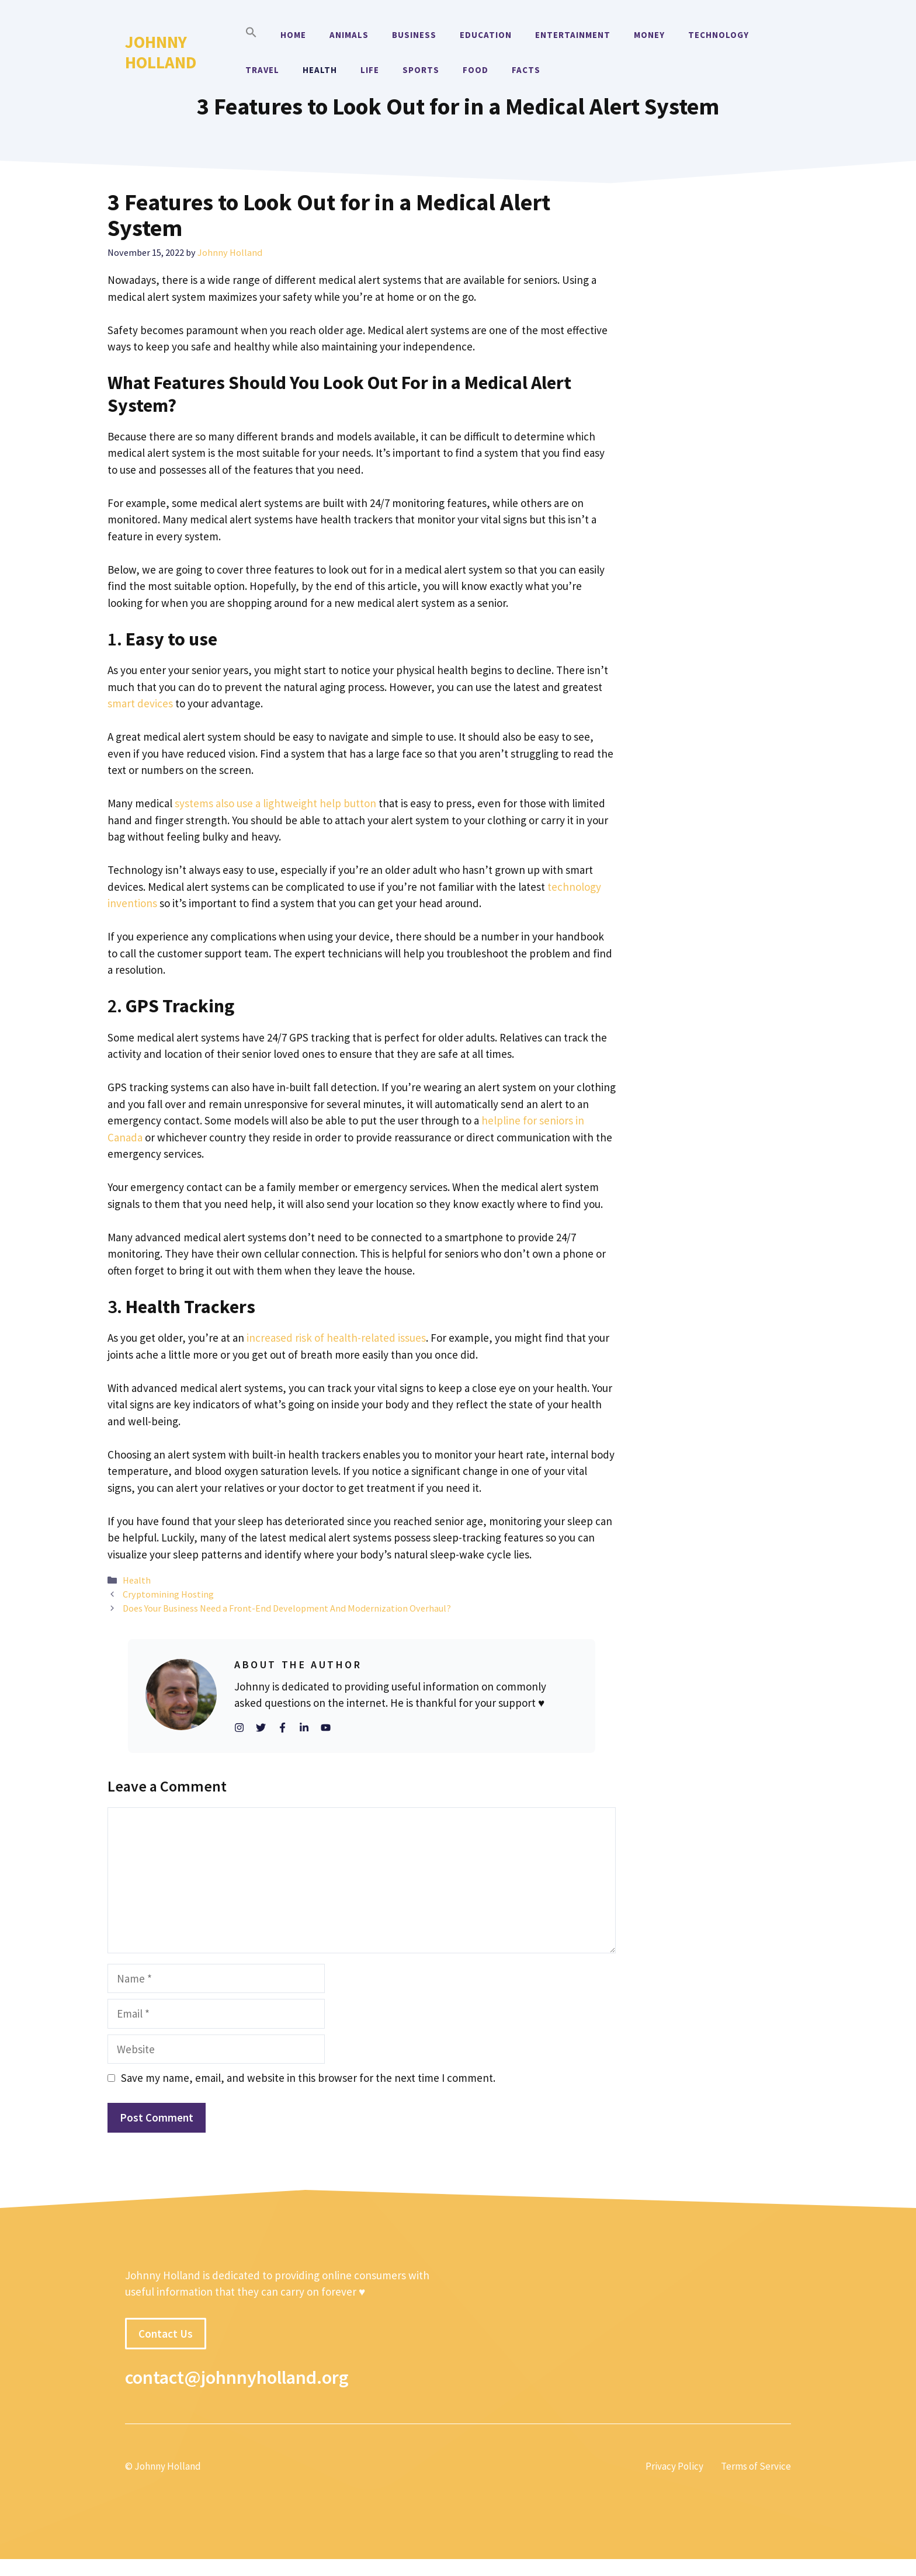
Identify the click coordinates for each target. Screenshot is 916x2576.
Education (486, 34)
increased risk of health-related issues (336, 1338)
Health (320, 69)
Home (293, 34)
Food (475, 69)
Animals (349, 34)
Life (369, 69)
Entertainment (572, 34)
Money (649, 34)
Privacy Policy (674, 2466)
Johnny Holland (160, 52)
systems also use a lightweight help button (275, 803)
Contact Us (165, 2334)
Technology (718, 34)
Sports (421, 69)
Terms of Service (756, 2466)
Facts (526, 69)
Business (414, 34)
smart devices (140, 703)
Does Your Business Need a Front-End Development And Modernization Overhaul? (287, 1608)
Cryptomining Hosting (168, 1594)
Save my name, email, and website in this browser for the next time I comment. (308, 2078)
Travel (262, 69)
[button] (251, 35)
